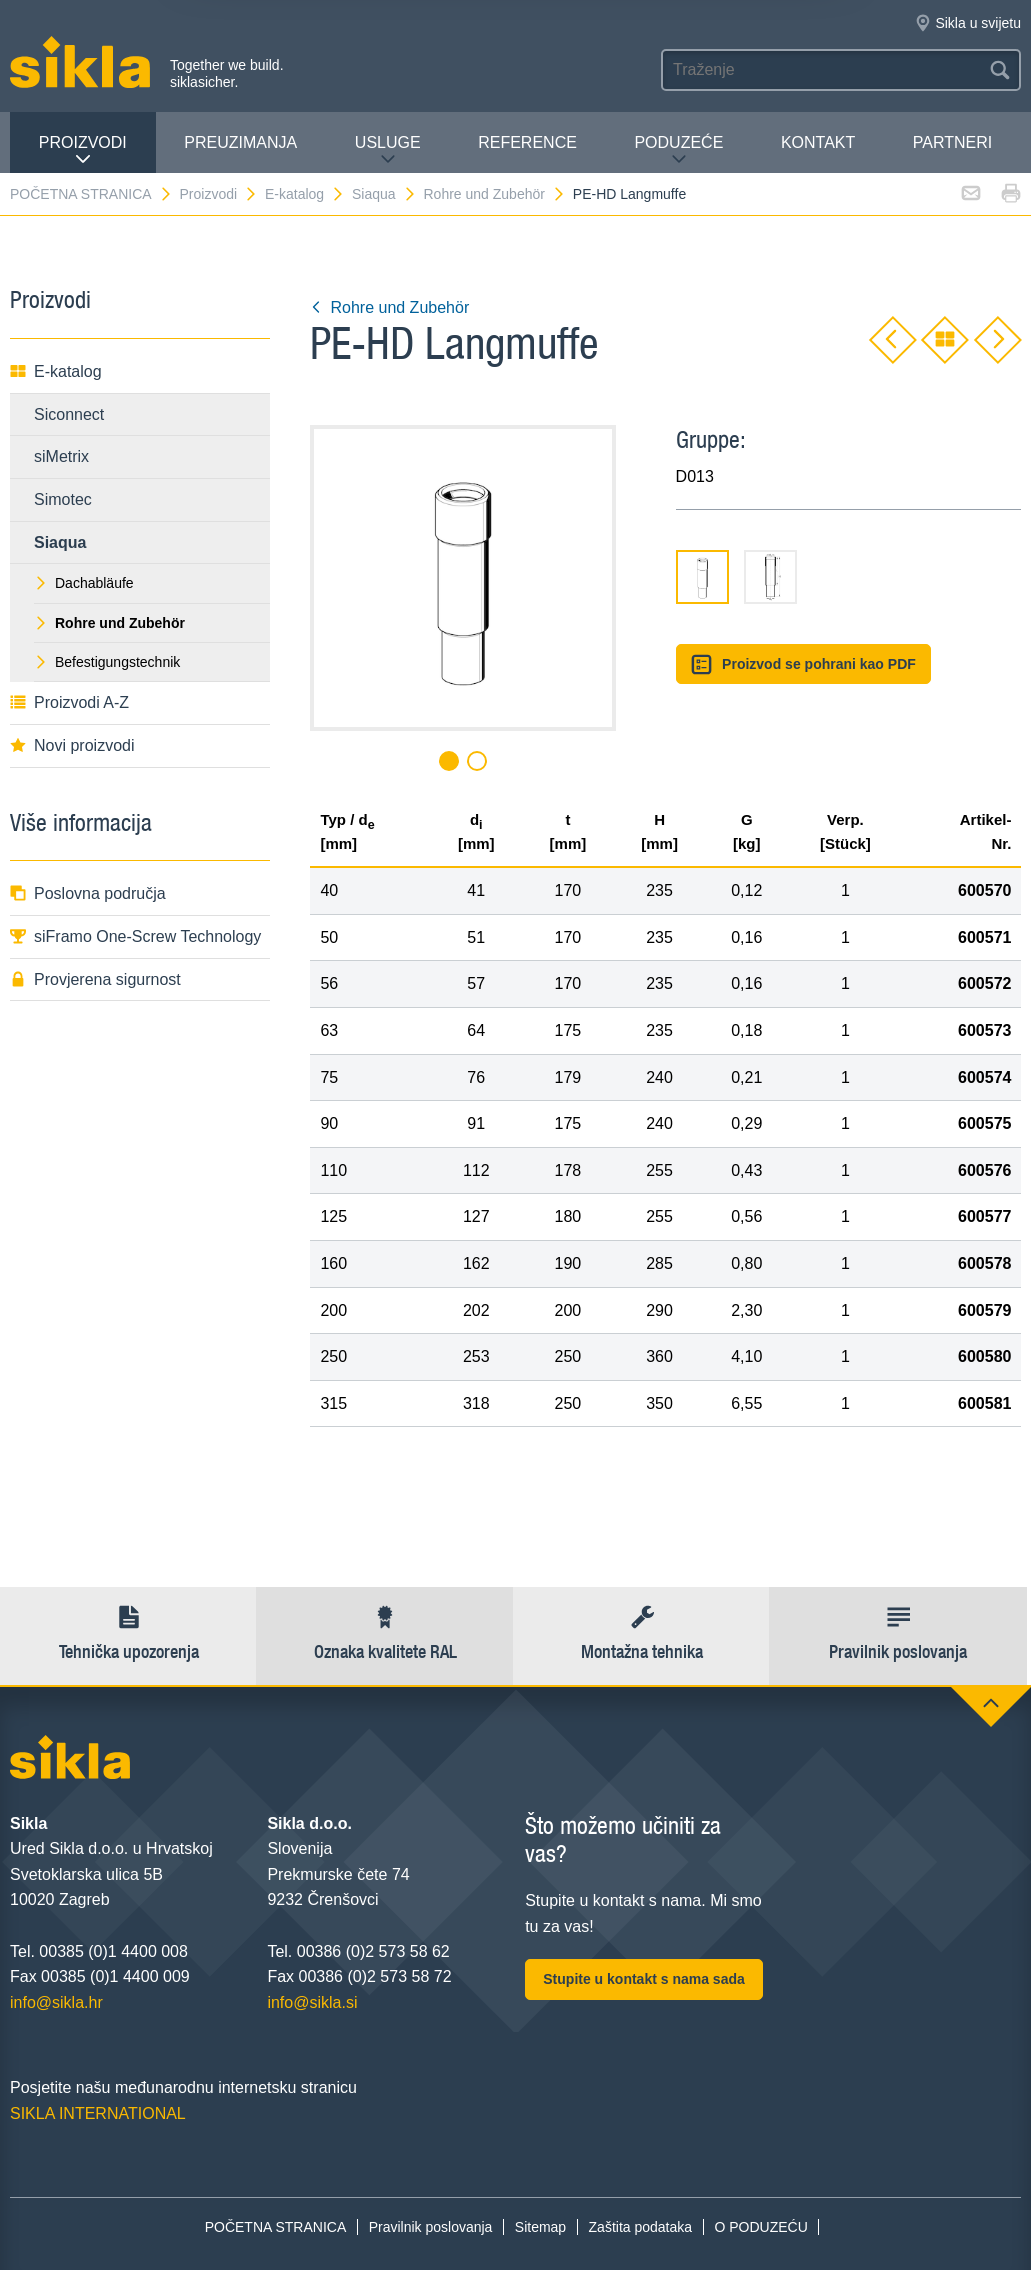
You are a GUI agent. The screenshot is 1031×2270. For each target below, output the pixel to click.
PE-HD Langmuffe (629, 194)
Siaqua (384, 194)
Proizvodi (83, 150)
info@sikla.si (312, 2002)
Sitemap (540, 2227)
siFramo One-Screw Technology (135, 936)
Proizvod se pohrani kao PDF (803, 664)
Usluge (388, 150)
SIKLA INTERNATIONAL (98, 2113)
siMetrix (61, 456)
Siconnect (69, 414)
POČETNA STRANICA (91, 194)
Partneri (952, 142)
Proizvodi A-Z (69, 702)
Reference (527, 142)
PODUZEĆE (678, 150)
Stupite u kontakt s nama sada (644, 1979)
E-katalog (305, 194)
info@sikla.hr (56, 2002)
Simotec (63, 499)
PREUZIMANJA (240, 142)
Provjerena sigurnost (95, 979)
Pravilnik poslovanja (431, 2227)
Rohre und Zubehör (495, 194)
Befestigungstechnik (107, 662)
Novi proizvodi (72, 745)
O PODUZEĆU (760, 2227)
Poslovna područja (88, 893)
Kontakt (818, 142)
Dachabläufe (84, 583)
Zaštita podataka (641, 2227)
